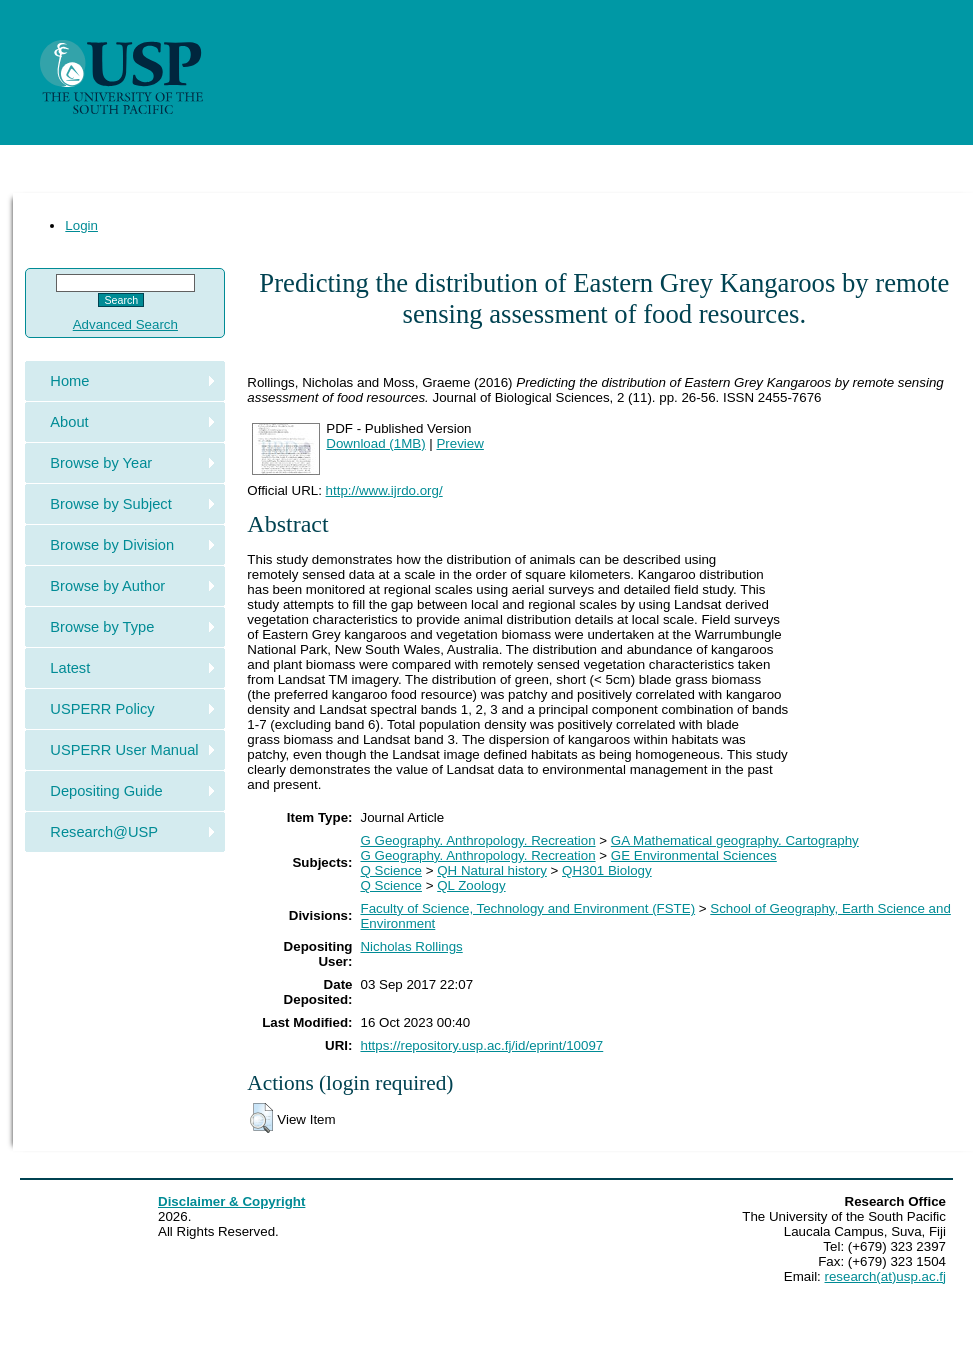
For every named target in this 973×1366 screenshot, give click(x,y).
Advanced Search (125, 324)
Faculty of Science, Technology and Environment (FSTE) (527, 908)
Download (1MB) (375, 443)
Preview (459, 443)
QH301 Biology (607, 870)
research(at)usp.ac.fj (885, 1276)
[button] (261, 1118)
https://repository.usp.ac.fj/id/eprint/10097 (481, 1045)
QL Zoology (471, 885)
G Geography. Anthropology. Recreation (477, 840)
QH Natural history (492, 870)
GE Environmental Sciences (694, 855)
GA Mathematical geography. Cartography (735, 840)
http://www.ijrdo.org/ (384, 490)
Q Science (391, 870)
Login (81, 225)
